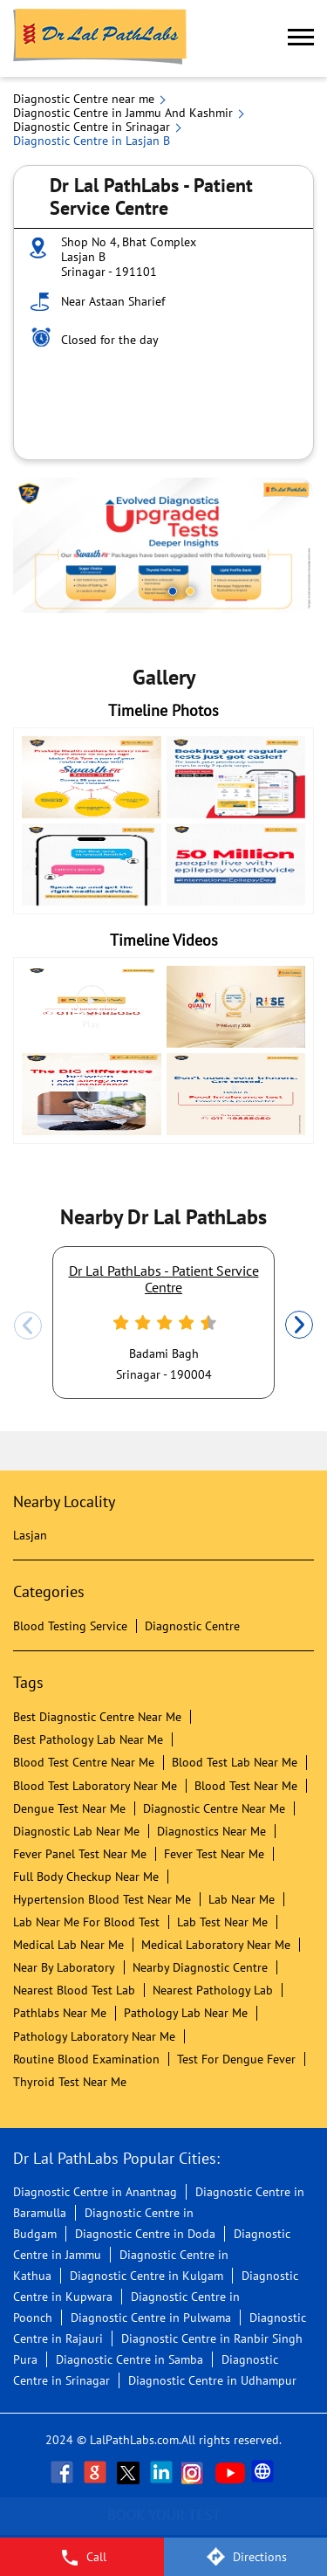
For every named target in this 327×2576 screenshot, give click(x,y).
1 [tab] (172, 591)
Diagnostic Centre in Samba (129, 2359)
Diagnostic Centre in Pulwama (151, 2317)
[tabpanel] (163, 545)
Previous (28, 1325)
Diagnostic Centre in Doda (145, 2234)
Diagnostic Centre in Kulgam (146, 2275)
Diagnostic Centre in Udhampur (212, 2380)
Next (299, 1325)
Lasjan (30, 1535)
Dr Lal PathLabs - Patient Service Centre (164, 1278)
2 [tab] (190, 591)
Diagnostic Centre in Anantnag (95, 2192)
